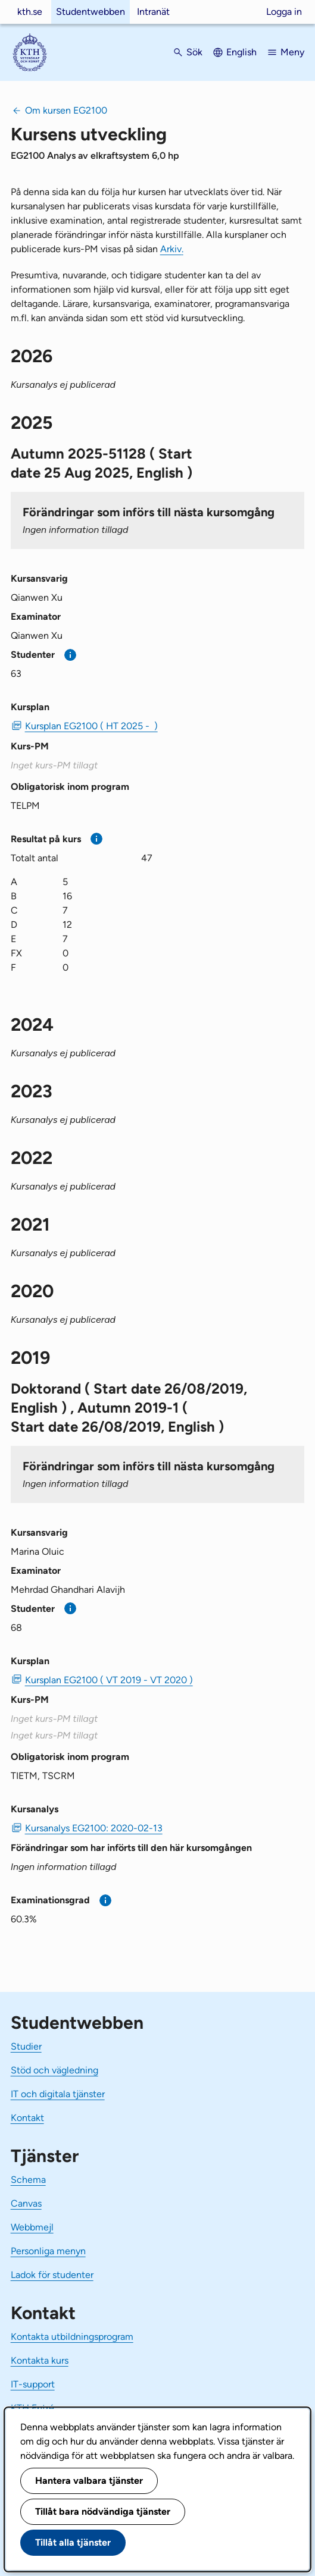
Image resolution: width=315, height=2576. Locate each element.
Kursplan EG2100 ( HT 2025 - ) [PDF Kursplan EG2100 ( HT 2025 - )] (91, 726)
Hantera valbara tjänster (89, 2480)
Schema (28, 2179)
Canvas (26, 2203)
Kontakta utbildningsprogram (72, 2336)
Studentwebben (90, 11)
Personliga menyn (48, 2251)
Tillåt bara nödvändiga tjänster (102, 2511)
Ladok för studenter (52, 2274)
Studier (26, 2046)
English (241, 52)
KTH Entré (32, 2408)
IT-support (33, 2384)
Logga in (284, 11)
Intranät (153, 11)
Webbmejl (32, 2227)
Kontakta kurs (39, 2360)
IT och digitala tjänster (58, 2094)
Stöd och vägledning (54, 2070)
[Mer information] (70, 655)
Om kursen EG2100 (66, 110)
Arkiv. (171, 249)
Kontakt (27, 2117)
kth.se (29, 11)
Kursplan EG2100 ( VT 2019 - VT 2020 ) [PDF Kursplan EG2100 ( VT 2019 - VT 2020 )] (109, 1680)
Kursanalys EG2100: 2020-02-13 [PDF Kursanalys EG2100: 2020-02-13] (94, 1828)
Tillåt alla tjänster (73, 2542)
